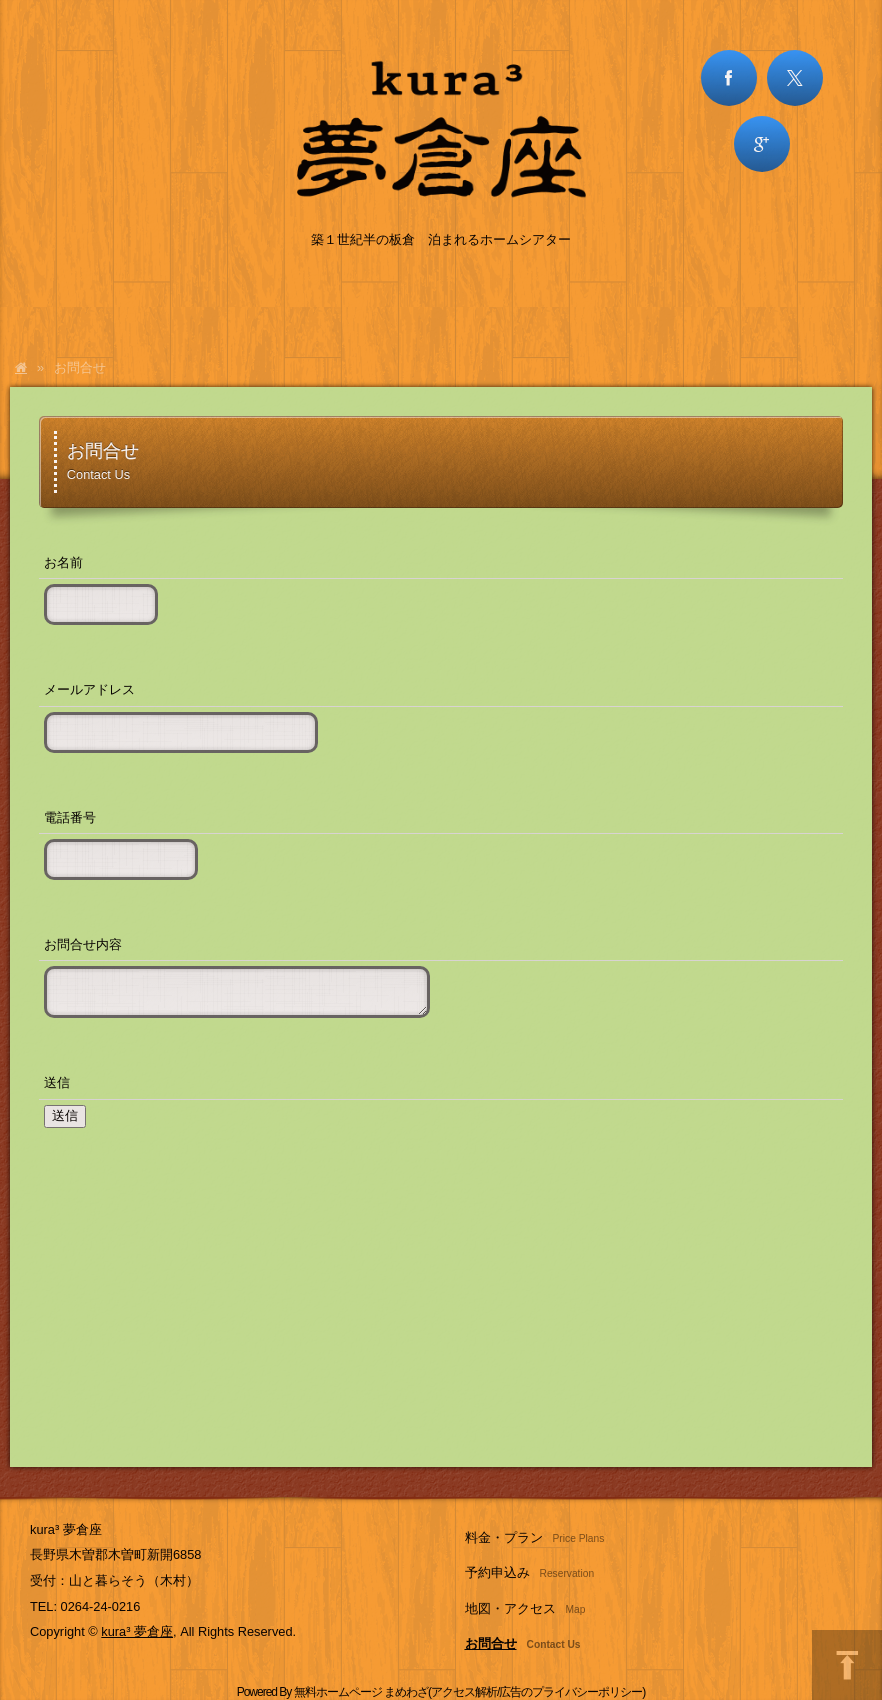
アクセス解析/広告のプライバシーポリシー (536, 1692)
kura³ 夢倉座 (137, 1631)
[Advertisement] (441, 1308)
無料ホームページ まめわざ (361, 1692)
